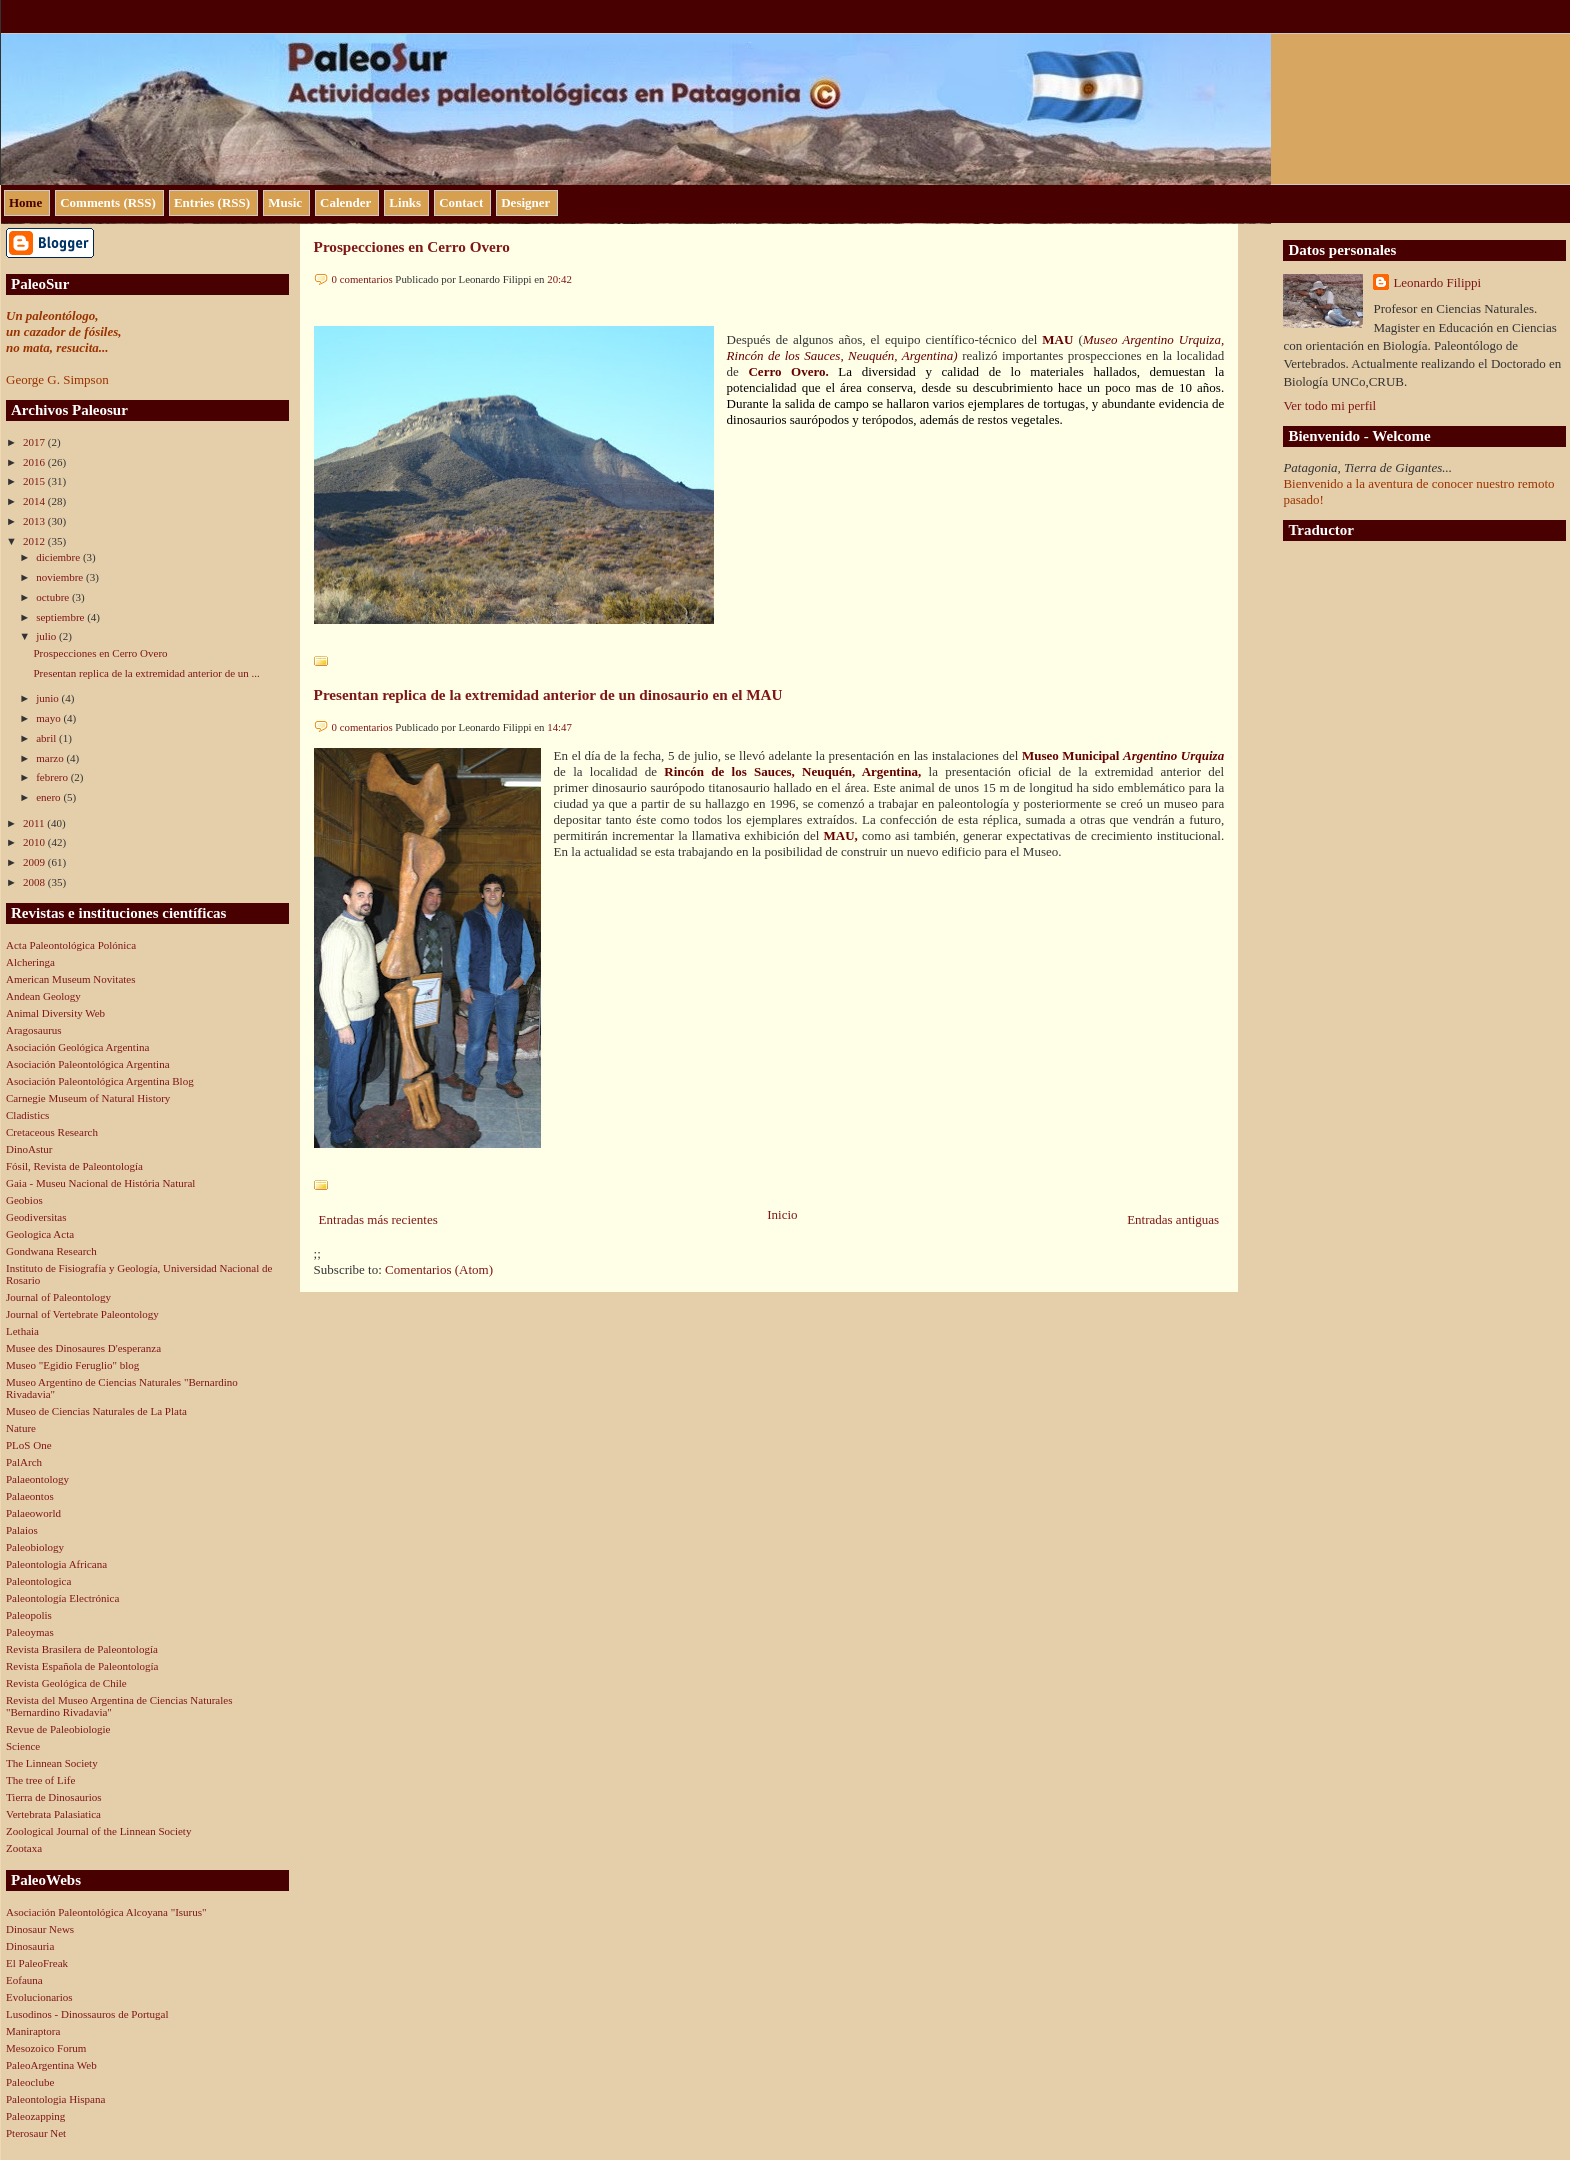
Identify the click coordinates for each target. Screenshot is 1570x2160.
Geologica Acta (40, 1234)
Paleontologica (38, 1581)
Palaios (22, 1530)
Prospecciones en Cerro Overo (100, 653)
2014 (35, 501)
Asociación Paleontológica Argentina (88, 1064)
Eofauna (24, 1980)
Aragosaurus (34, 1030)
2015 (35, 481)
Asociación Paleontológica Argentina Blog (100, 1081)
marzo (51, 758)
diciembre (59, 557)
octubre (54, 597)
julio (47, 636)
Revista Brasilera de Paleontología (82, 1649)
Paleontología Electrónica (62, 1598)
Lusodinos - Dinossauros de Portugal (87, 2014)
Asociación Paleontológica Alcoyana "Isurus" (106, 1912)
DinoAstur (29, 1149)
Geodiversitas (36, 1217)
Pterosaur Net (36, 2133)
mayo (49, 718)
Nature (21, 1428)
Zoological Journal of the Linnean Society (98, 1831)
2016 (35, 462)
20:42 (559, 279)
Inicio (782, 1214)
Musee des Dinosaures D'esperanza (83, 1348)
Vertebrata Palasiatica (53, 1814)
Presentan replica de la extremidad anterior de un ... (146, 673)
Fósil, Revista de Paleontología (74, 1166)
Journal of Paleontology (58, 1297)
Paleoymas (30, 1632)
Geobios (24, 1200)
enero (49, 797)
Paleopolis (29, 1615)
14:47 (559, 727)
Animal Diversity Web (55, 1013)
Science (23, 1746)
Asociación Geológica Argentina (77, 1047)
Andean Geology (43, 996)
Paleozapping (35, 2116)
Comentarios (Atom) (439, 1269)
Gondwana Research (51, 1251)
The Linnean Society (52, 1763)
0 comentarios (362, 279)
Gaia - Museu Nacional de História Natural (100, 1183)
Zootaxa (24, 1848)
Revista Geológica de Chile (66, 1683)
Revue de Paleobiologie (58, 1729)
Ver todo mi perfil (1329, 405)
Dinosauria (30, 1946)
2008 (35, 882)
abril (47, 738)
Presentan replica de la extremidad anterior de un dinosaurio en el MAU (548, 694)
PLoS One (29, 1445)
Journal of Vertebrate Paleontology (82, 1314)
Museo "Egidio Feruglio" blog (72, 1365)
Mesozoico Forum (46, 2048)
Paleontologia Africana (56, 1564)
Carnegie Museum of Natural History (88, 1098)
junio (48, 698)
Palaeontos (30, 1496)
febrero (53, 777)
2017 (35, 442)
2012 (35, 541)
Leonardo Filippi (1437, 282)
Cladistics (27, 1115)
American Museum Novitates (71, 979)
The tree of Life (40, 1780)
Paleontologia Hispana (55, 2099)
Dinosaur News (40, 1929)
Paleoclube (30, 2082)
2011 (35, 823)
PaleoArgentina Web (51, 2065)
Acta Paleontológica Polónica (71, 945)
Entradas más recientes (378, 1219)
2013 (35, 521)
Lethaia (22, 1331)
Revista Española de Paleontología (82, 1666)
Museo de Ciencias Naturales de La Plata (96, 1411)
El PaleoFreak (37, 1963)
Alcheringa (30, 962)
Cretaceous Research (52, 1132)
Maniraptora (33, 2031)
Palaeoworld (33, 1513)
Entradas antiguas (1173, 1219)
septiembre (61, 617)
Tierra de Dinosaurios (54, 1797)
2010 (35, 842)
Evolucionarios (39, 1997)
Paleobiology (35, 1547)
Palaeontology (37, 1479)
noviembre (61, 577)
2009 (35, 862)
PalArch (24, 1462)
